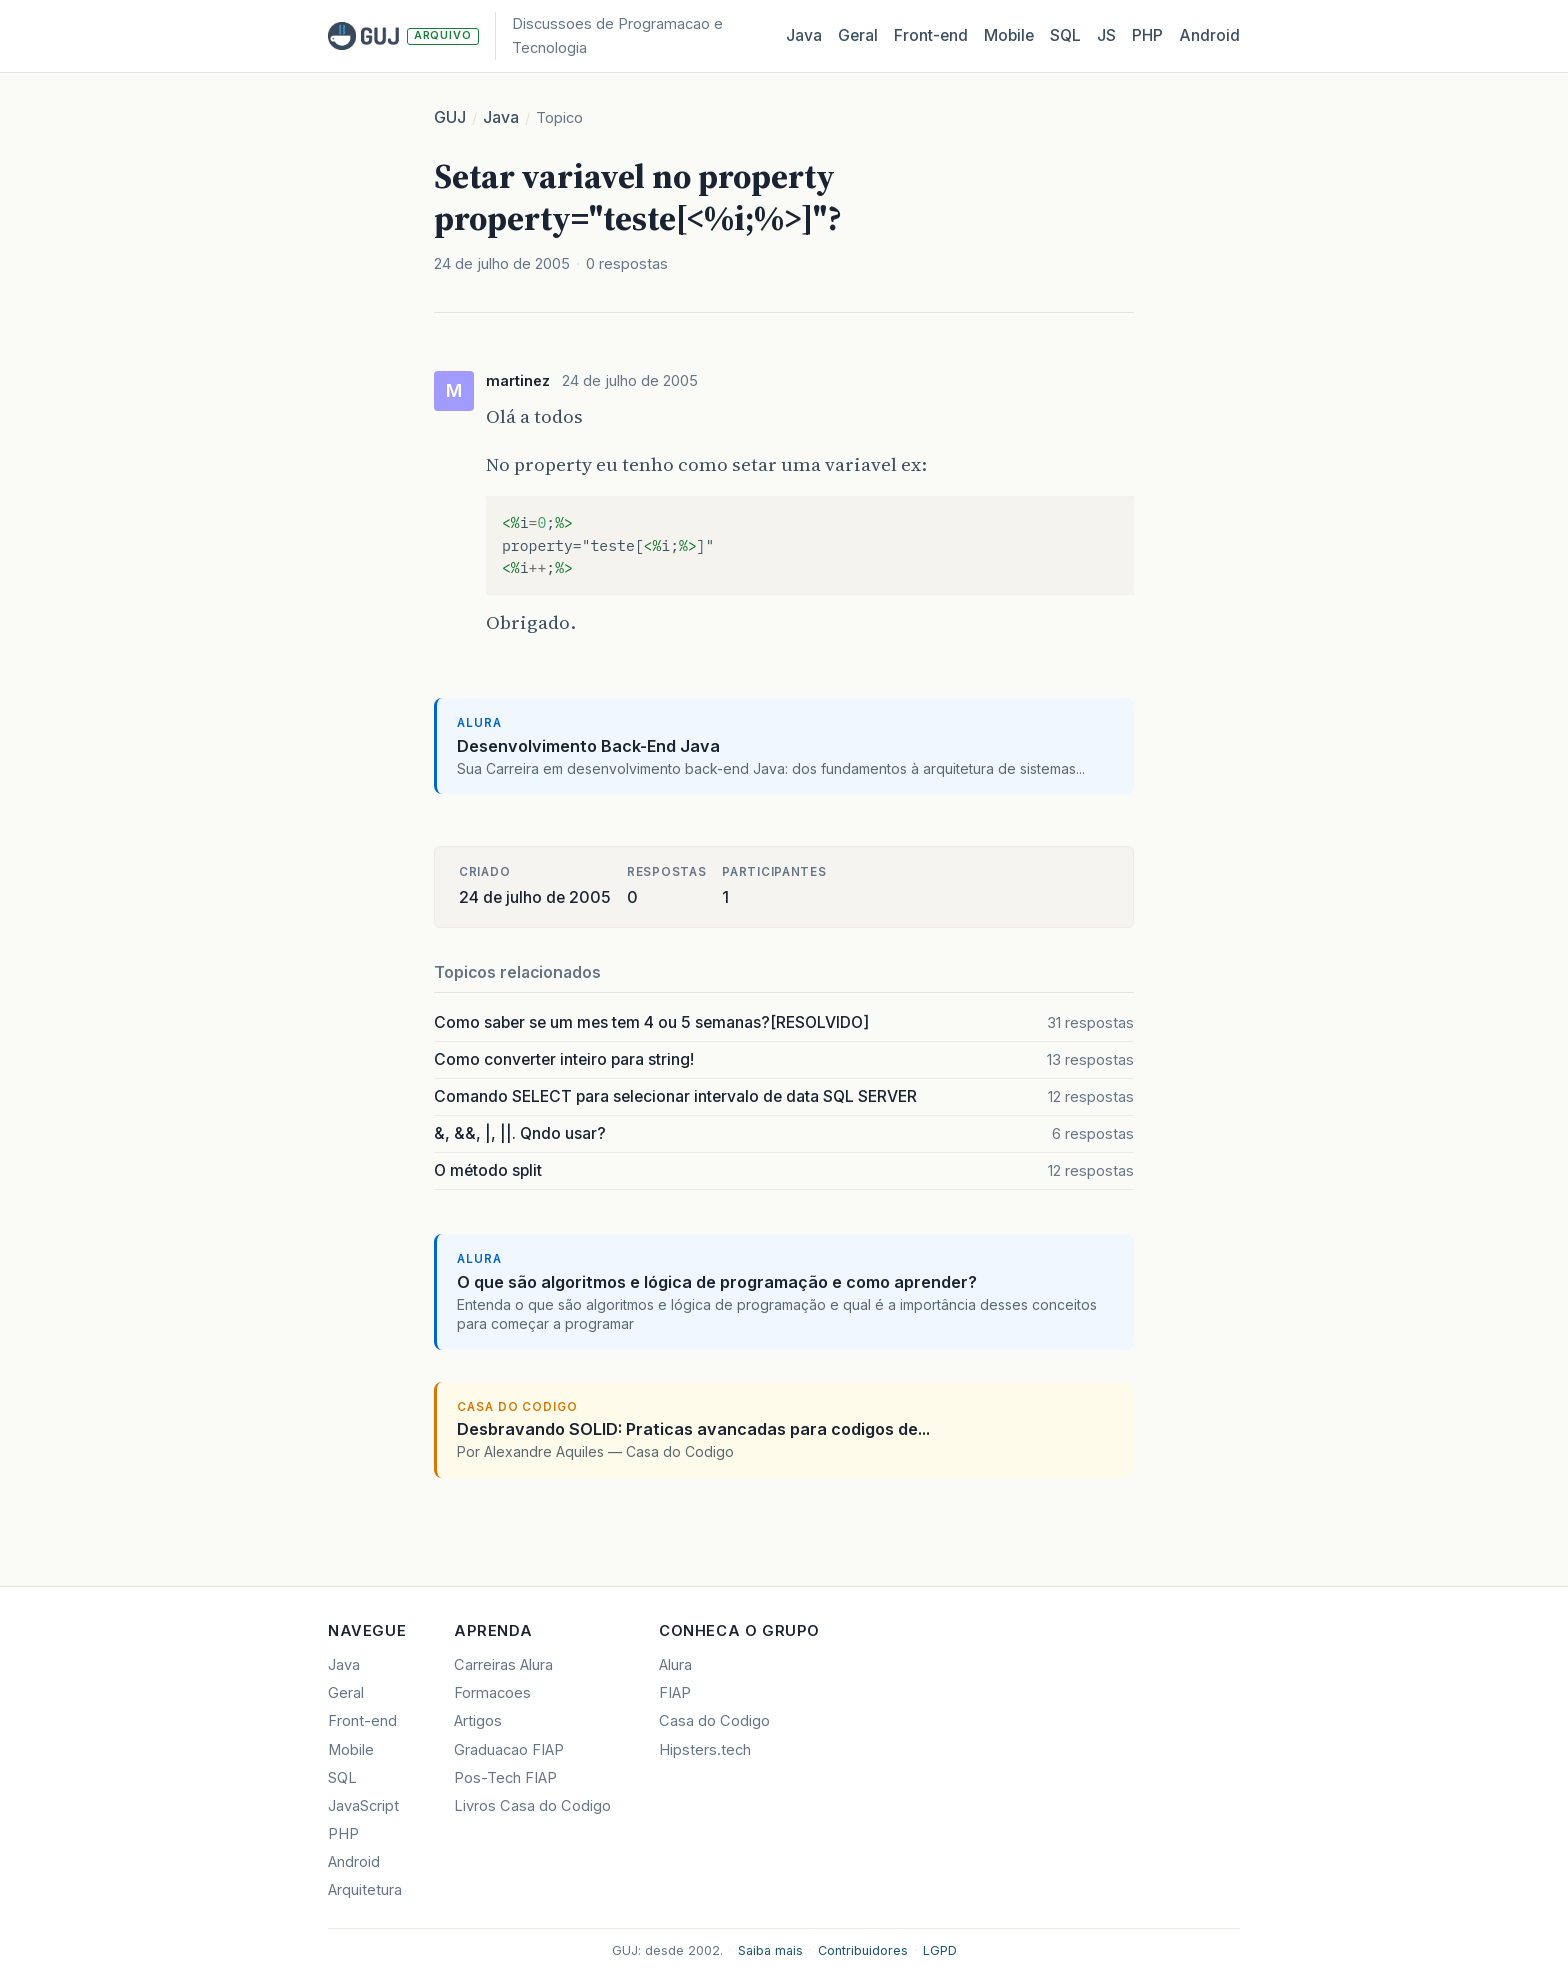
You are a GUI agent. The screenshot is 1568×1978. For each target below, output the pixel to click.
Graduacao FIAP (509, 1750)
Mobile (1009, 35)
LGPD (940, 1950)
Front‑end (931, 35)
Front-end (362, 1721)
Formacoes (492, 1693)
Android (1209, 35)
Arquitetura (365, 1890)
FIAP (675, 1693)
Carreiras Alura (503, 1665)
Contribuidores (863, 1950)
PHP (1147, 35)
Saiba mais (770, 1950)
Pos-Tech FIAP (505, 1778)
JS (1106, 35)
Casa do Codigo (714, 1721)
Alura (675, 1665)
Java (804, 35)
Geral (858, 35)
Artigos (478, 1721)
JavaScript (363, 1806)
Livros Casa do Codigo (532, 1806)
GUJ (450, 117)
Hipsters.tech (705, 1750)
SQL (1065, 35)
